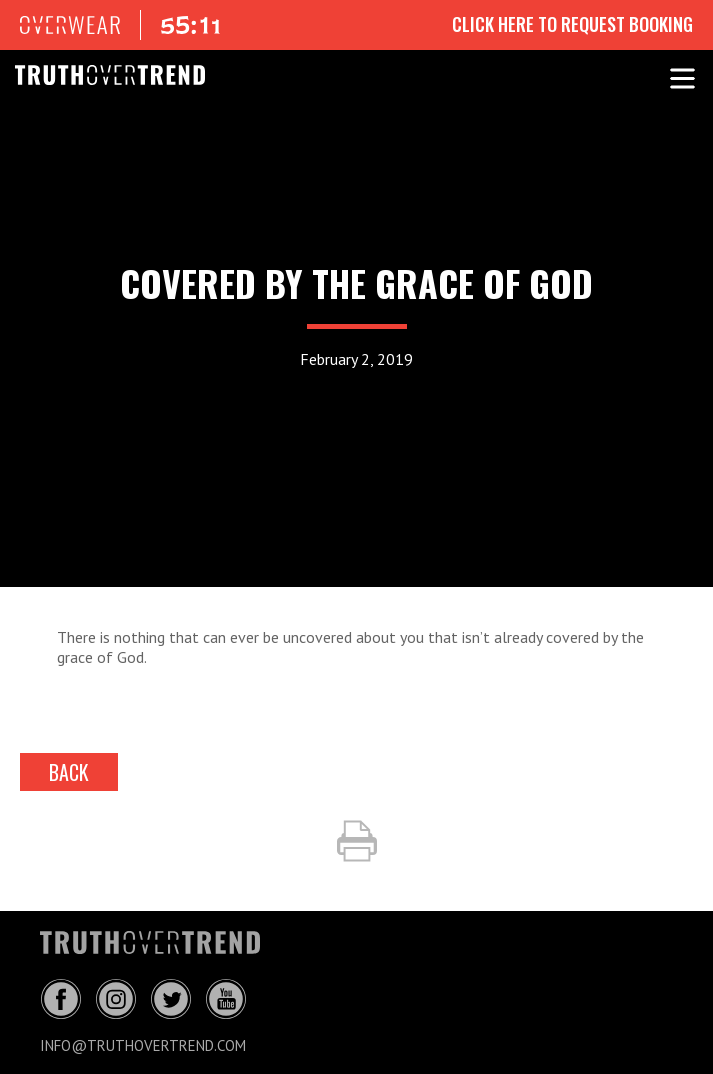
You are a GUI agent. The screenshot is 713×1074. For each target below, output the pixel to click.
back (69, 772)
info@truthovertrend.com (143, 1045)
